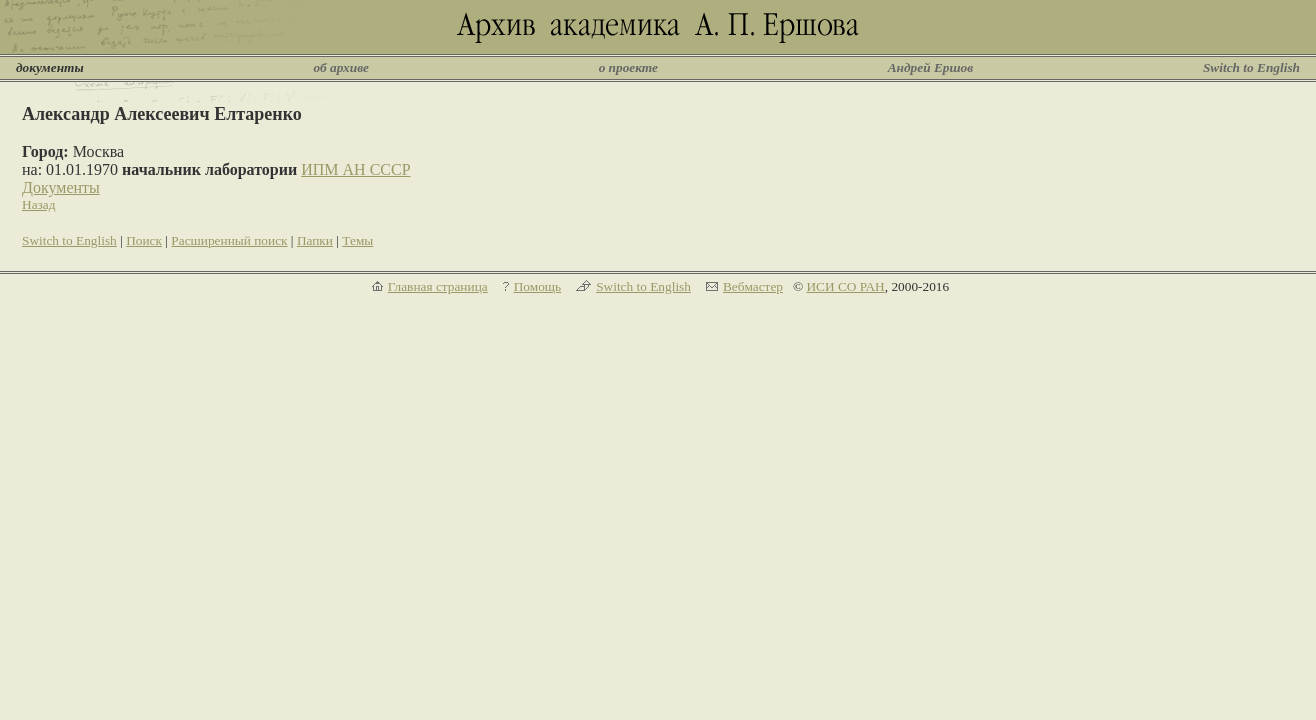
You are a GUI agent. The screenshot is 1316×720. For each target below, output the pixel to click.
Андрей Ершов (931, 67)
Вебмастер (753, 286)
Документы (61, 187)
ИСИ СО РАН (845, 286)
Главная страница (438, 286)
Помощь (537, 286)
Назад (39, 204)
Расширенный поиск (229, 240)
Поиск (144, 240)
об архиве (341, 67)
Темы (357, 240)
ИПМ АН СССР (355, 169)
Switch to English (1251, 67)
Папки (315, 240)
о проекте (628, 67)
